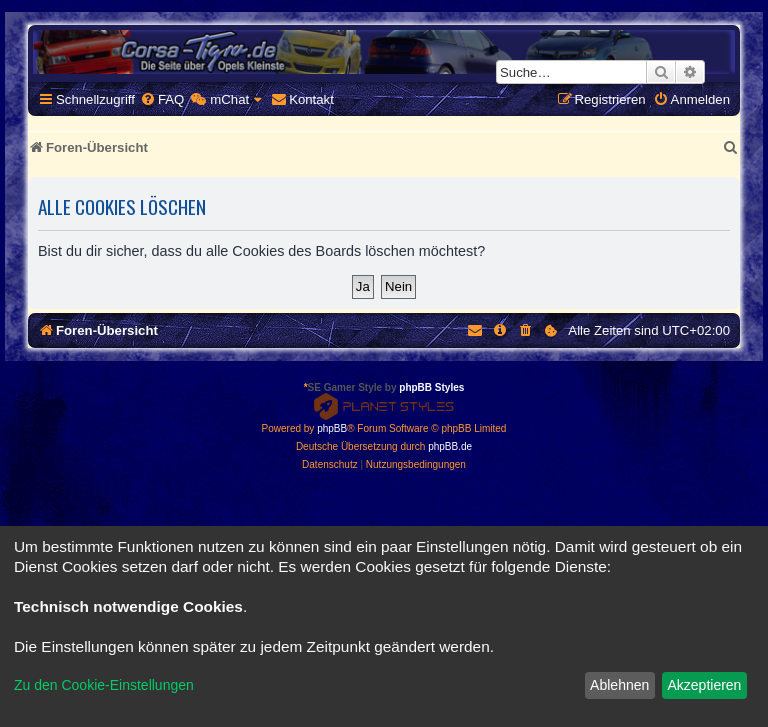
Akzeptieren (704, 685)
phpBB (332, 428)
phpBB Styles (431, 387)
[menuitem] (162, 99)
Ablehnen (619, 685)
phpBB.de (450, 446)
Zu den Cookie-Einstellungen (104, 685)
